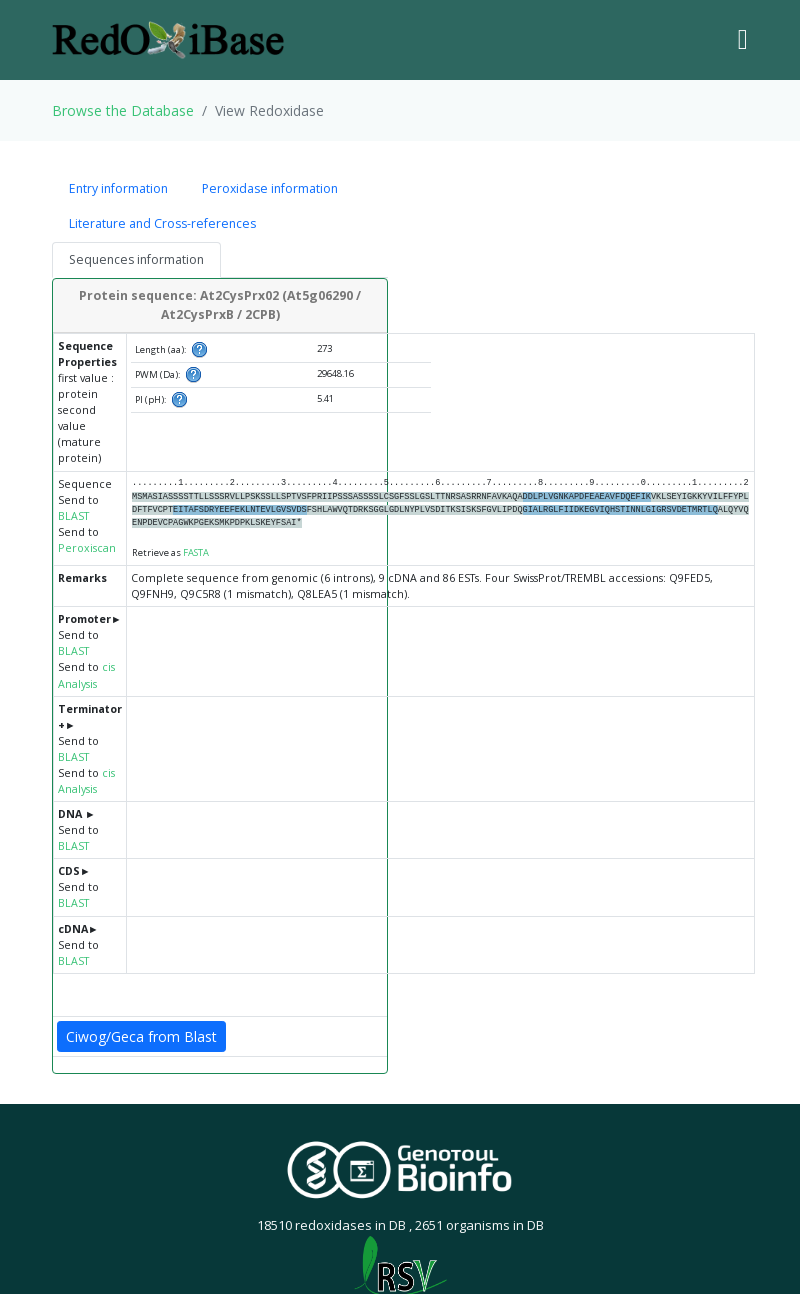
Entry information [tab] (118, 188)
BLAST (73, 516)
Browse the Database (123, 110)
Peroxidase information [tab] (270, 188)
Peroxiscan (87, 548)
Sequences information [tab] (136, 259)
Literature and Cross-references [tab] (162, 223)
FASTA (196, 552)
